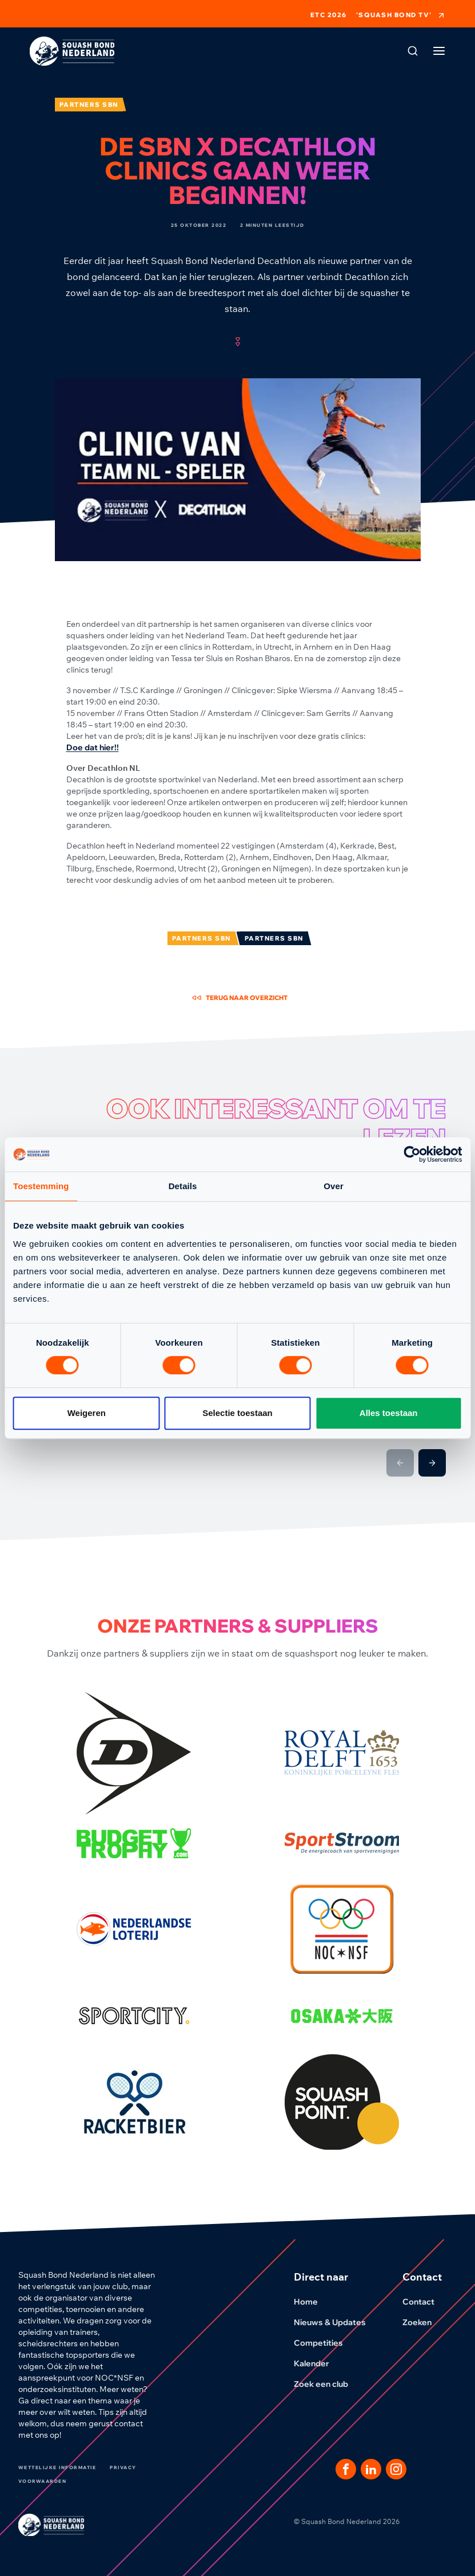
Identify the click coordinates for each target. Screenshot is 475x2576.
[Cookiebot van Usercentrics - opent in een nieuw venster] (412, 1154)
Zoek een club (328, 2384)
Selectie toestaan (237, 1413)
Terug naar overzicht (240, 997)
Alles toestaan (389, 1413)
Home (313, 2302)
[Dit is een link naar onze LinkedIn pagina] (371, 2469)
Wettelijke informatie (57, 2467)
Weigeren (86, 1413)
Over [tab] (334, 1186)
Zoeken (423, 2322)
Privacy (123, 2467)
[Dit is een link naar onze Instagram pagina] (396, 2469)
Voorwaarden (42, 2481)
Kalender (318, 2363)
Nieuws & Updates (337, 2322)
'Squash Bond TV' (401, 15)
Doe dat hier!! (92, 747)
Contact (425, 2302)
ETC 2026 (328, 15)
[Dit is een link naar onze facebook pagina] (346, 2469)
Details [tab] (183, 1186)
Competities (325, 2343)
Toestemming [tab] (41, 1186)
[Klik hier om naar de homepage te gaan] (72, 51)
